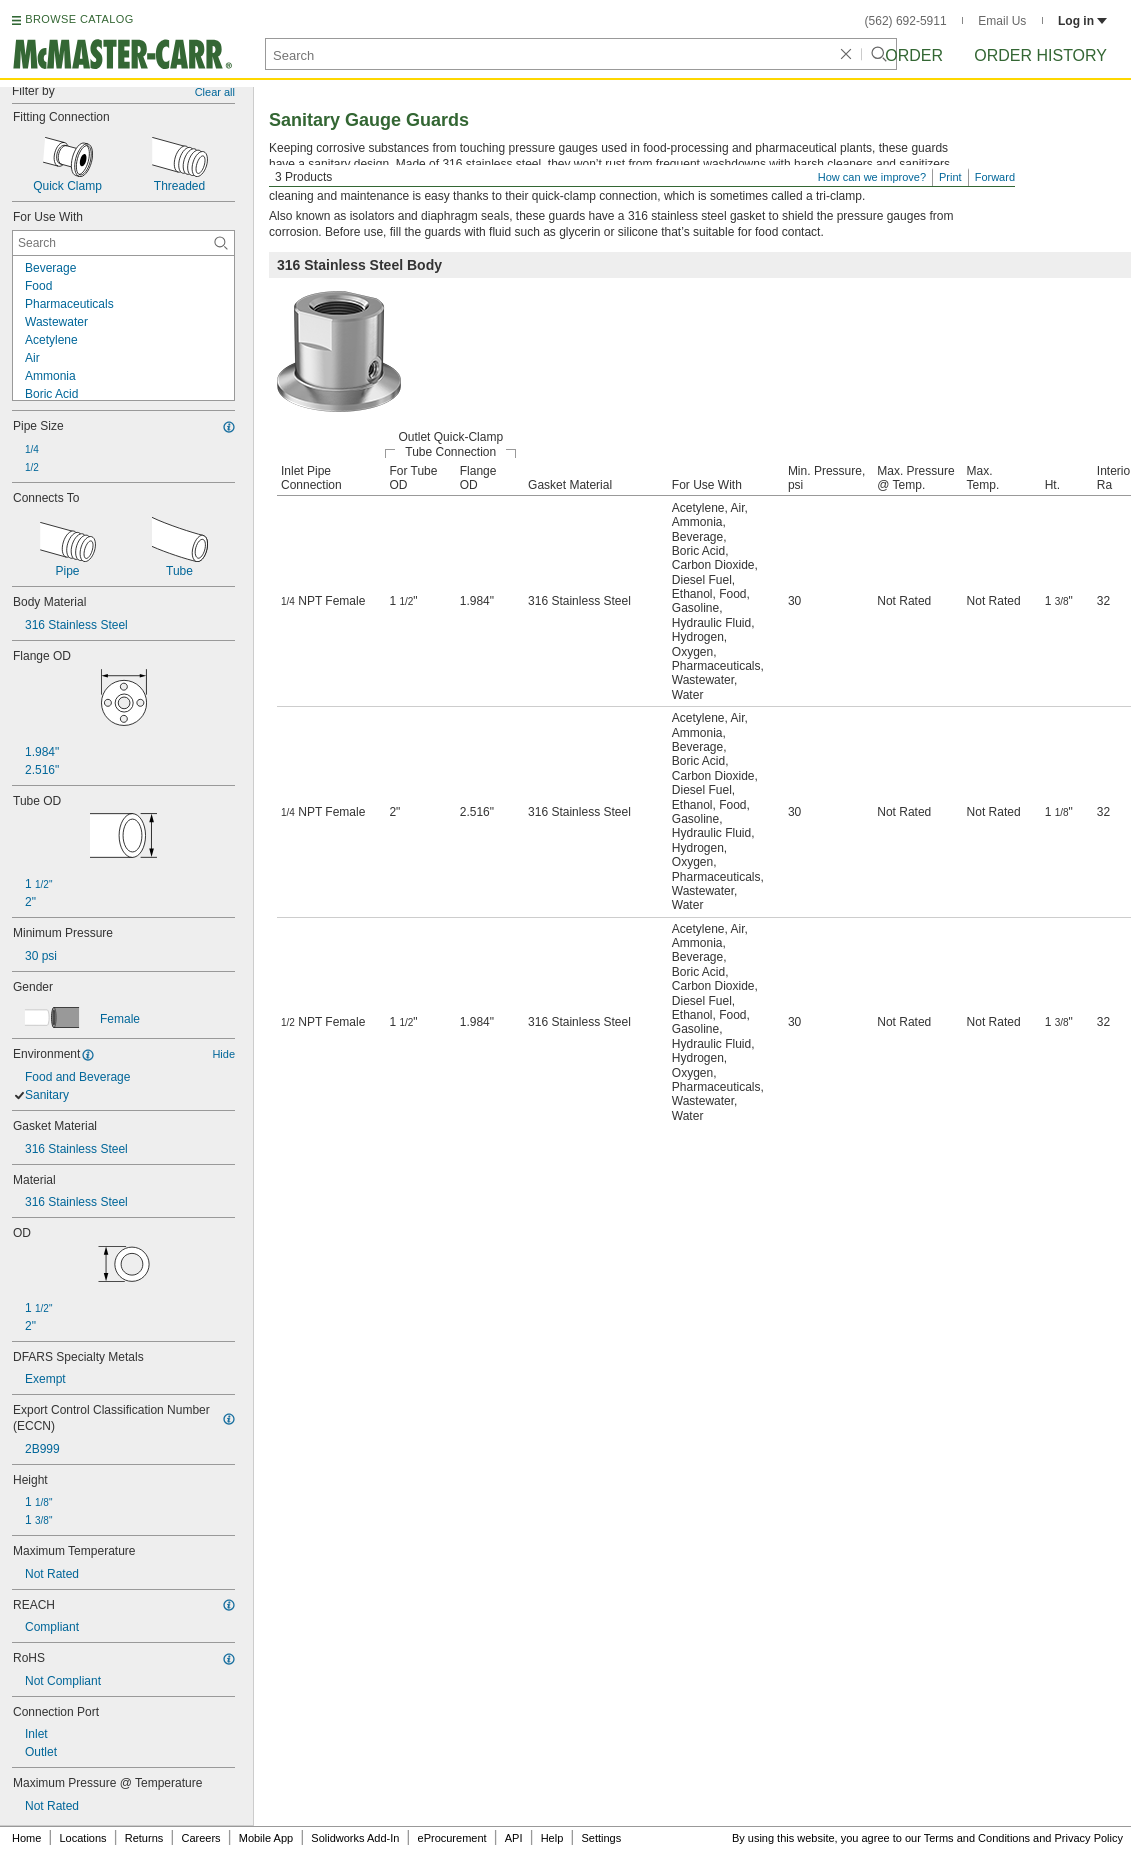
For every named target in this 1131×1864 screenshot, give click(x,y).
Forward (995, 177)
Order (914, 55)
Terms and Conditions (977, 1838)
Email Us (1002, 21)
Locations (83, 1838)
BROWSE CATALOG (79, 19)
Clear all (215, 92)
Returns (144, 1838)
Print (950, 177)
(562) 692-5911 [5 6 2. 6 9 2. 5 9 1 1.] (906, 21)
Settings (601, 1838)
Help (552, 1838)
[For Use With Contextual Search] (123, 243)
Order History (1040, 55)
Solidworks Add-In (355, 1838)
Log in (1082, 21)
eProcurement (452, 1838)
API (514, 1838)
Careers (200, 1838)
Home (26, 1838)
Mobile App (266, 1838)
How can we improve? (872, 177)
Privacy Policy (1089, 1838)
